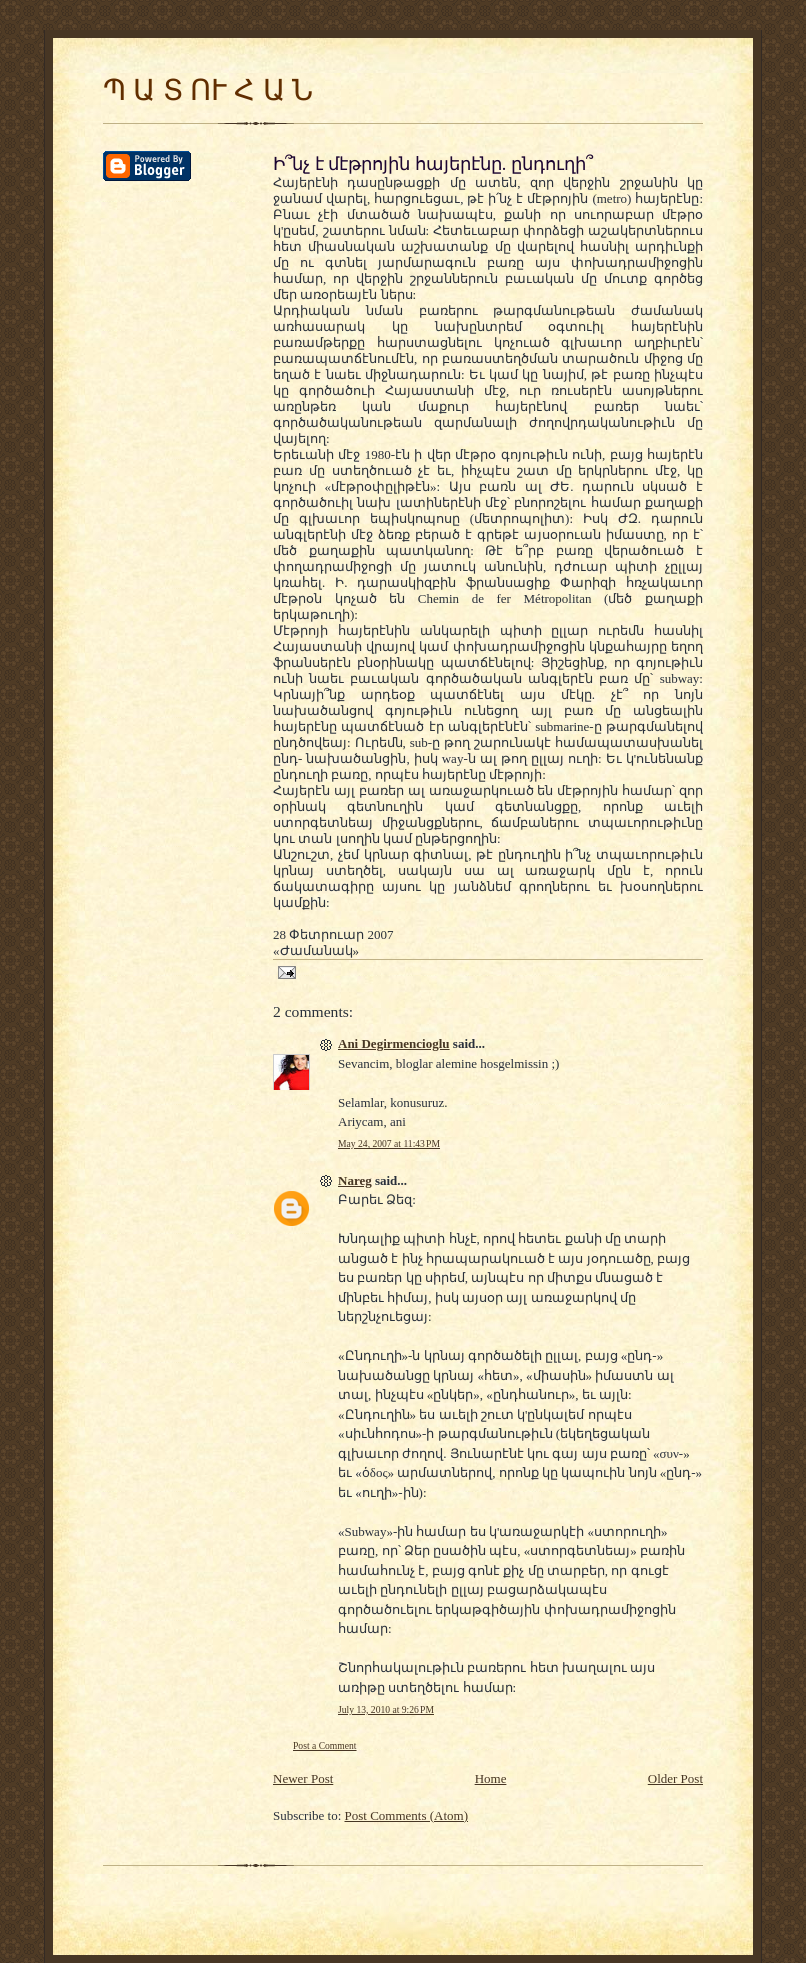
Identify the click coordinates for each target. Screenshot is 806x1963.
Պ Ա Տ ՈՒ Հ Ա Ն (208, 90)
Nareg (355, 1180)
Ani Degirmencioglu (394, 1043)
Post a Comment (325, 1745)
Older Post (675, 1778)
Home (491, 1778)
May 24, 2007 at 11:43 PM (389, 1143)
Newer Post (303, 1778)
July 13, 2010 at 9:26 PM (386, 1709)
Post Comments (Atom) (407, 1815)
